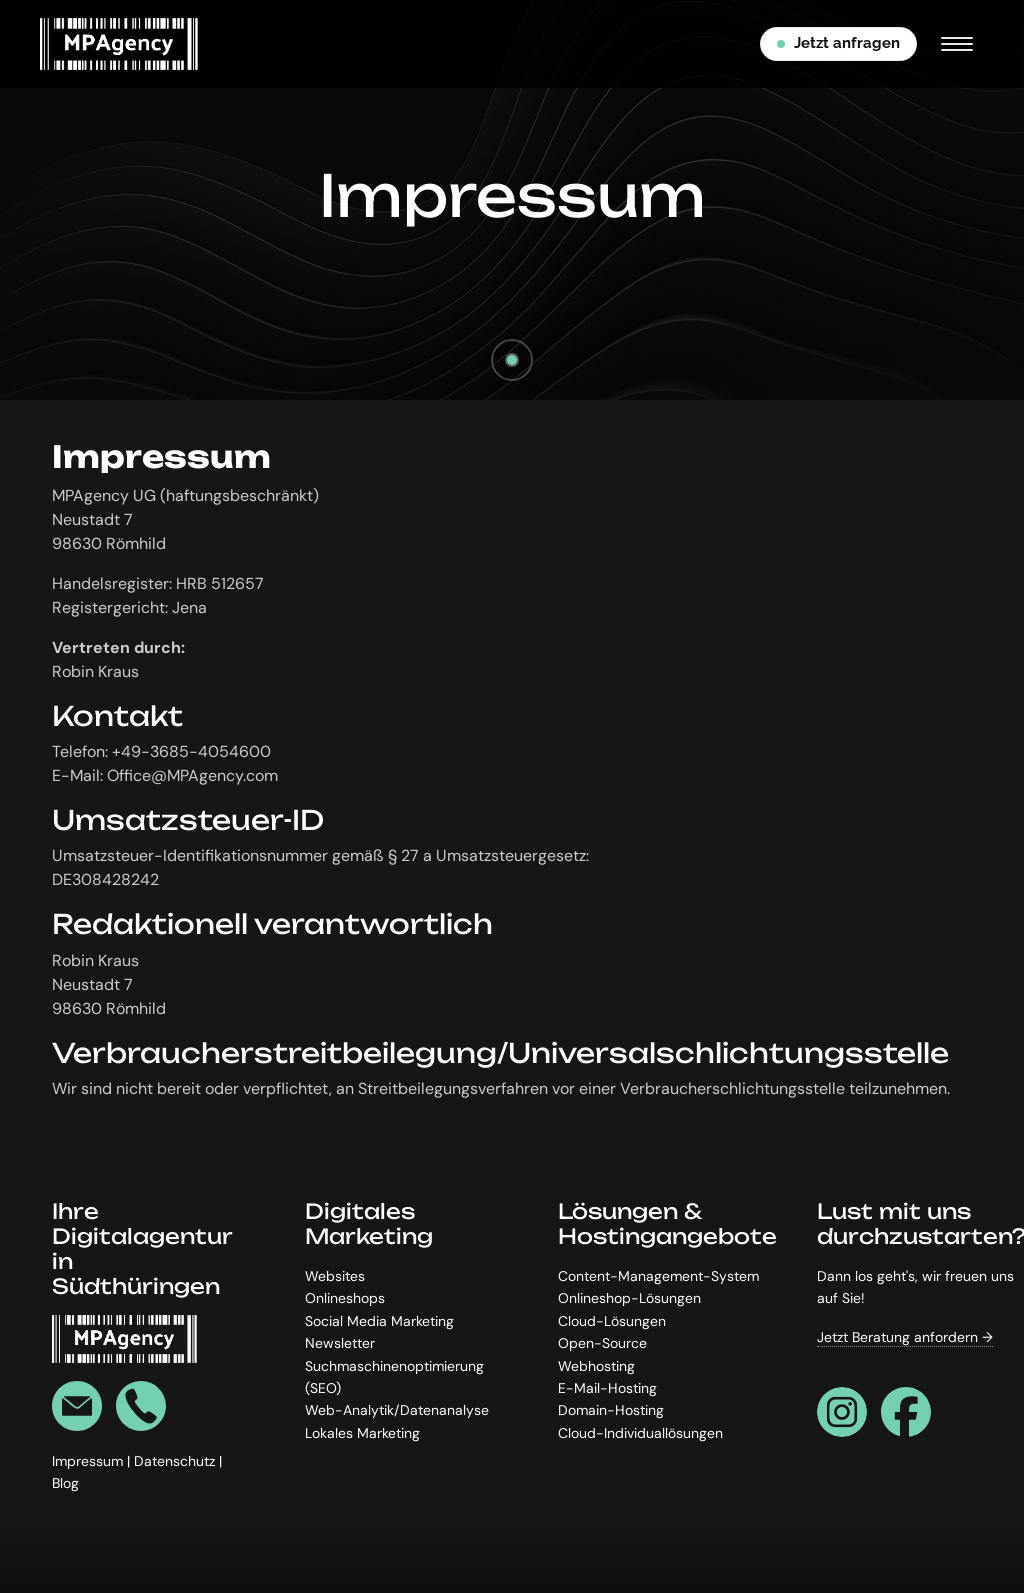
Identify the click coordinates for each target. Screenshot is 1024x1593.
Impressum (89, 1461)
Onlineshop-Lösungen (629, 1299)
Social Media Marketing (379, 1321)
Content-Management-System (658, 1276)
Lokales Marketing (362, 1433)
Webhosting (596, 1366)
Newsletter (340, 1343)
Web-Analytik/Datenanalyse (397, 1411)
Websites (335, 1276)
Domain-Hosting (611, 1411)
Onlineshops (345, 1299)
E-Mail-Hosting (607, 1388)
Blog (65, 1483)
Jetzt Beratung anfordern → (905, 1337)
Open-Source (602, 1343)
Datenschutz (176, 1461)
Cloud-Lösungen (612, 1321)
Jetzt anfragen (838, 43)
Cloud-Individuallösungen (640, 1433)
